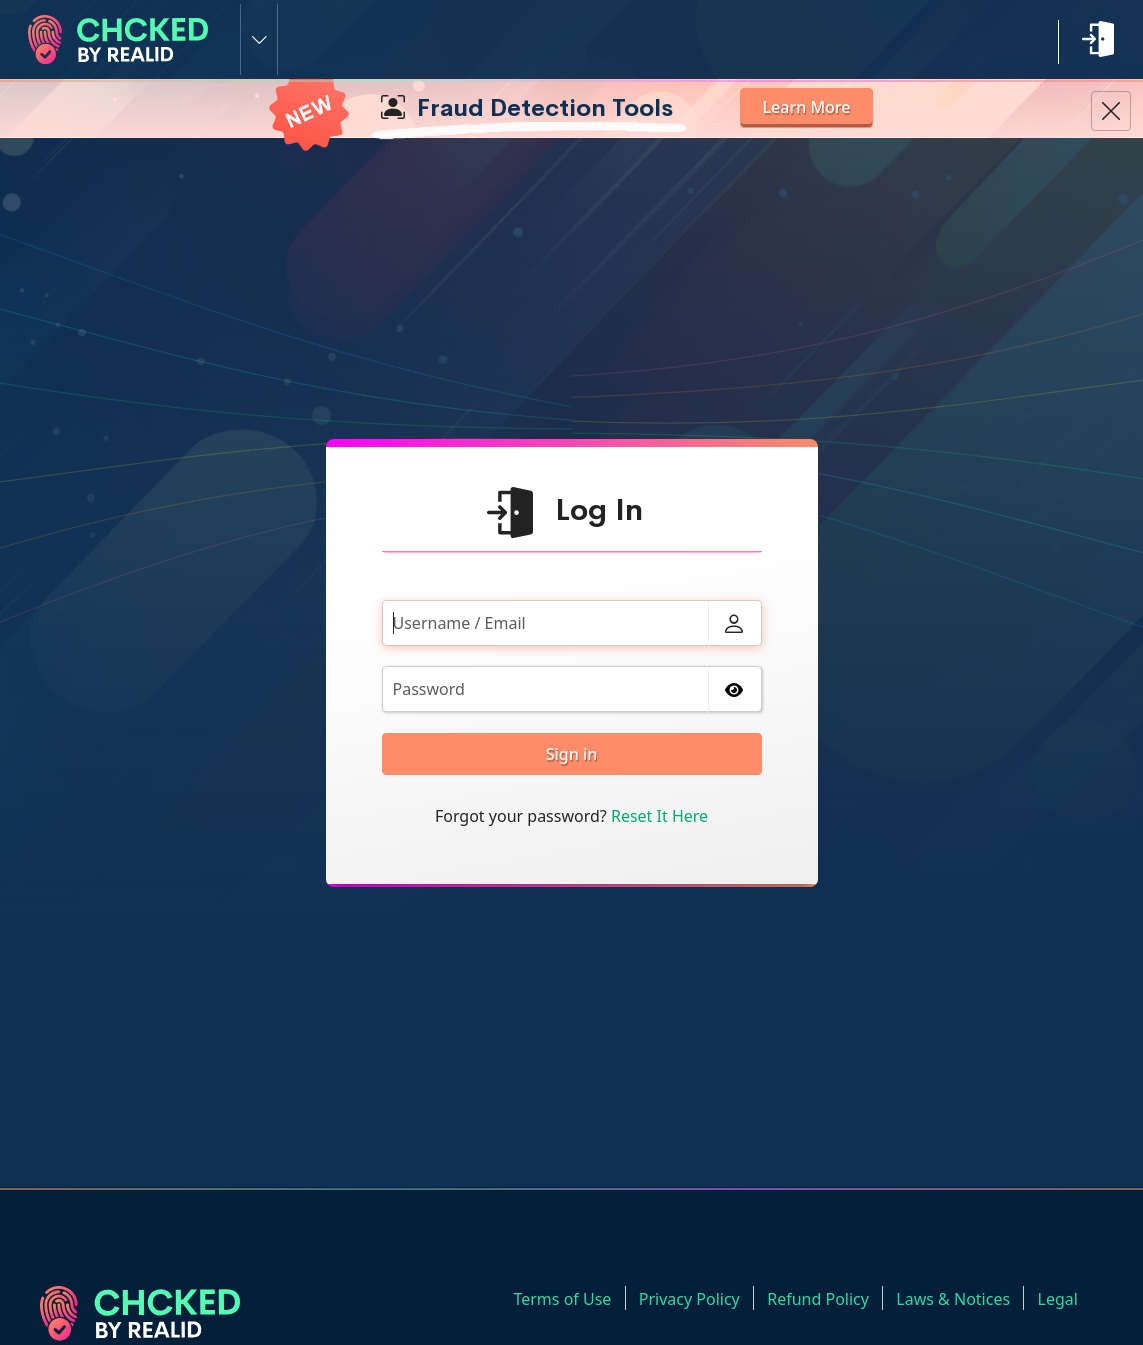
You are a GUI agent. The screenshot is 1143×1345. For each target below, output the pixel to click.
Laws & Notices (957, 1298)
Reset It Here (659, 816)
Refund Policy (824, 1298)
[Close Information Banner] (1111, 111)
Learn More (810, 107)
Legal (1059, 1298)
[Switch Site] (259, 39)
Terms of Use (573, 1298)
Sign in (572, 754)
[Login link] (1098, 39)
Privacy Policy (697, 1298)
